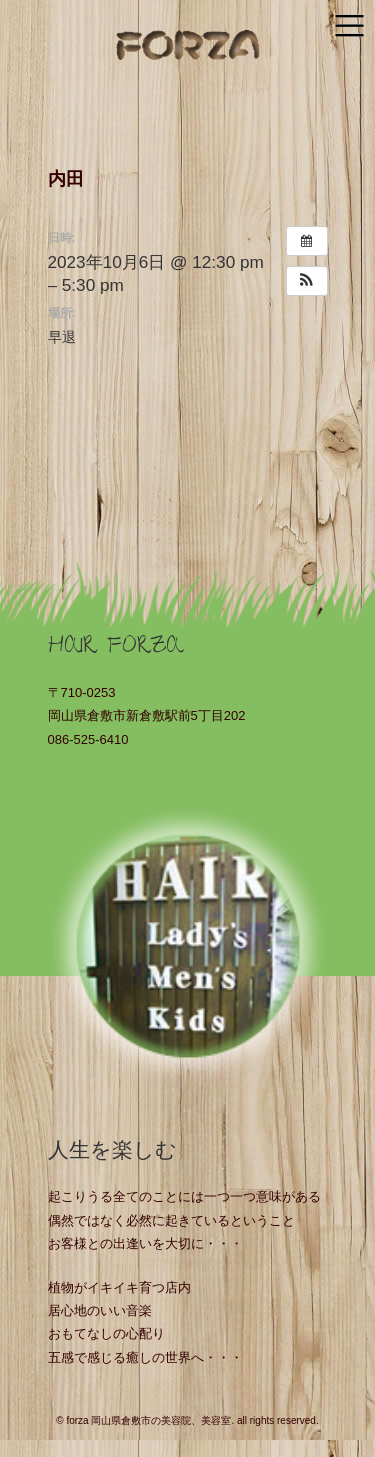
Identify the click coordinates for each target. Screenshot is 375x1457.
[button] (307, 281)
